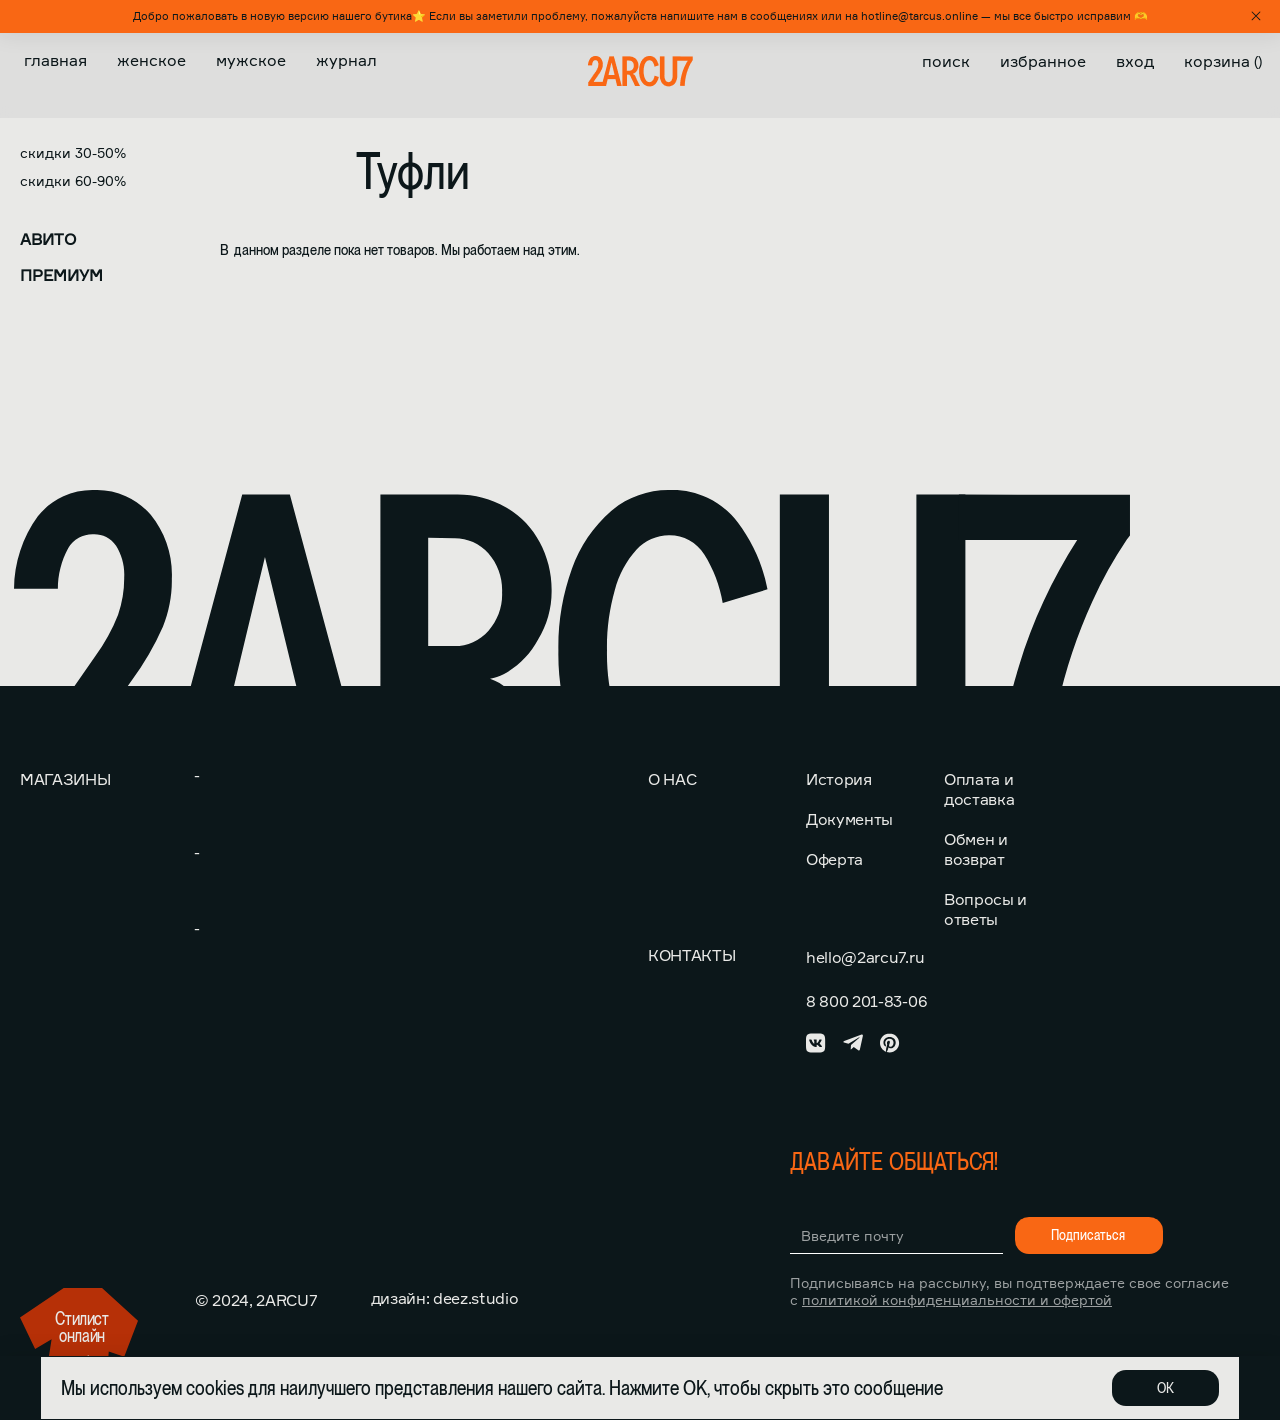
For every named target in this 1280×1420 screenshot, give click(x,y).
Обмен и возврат (976, 849)
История (839, 779)
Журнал (346, 60)
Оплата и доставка (979, 789)
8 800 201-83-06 (866, 1001)
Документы (849, 819)
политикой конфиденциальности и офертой (957, 1299)
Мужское (251, 60)
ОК (1165, 1388)
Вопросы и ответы (985, 909)
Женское (151, 60)
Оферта (834, 859)
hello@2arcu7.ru (865, 957)
